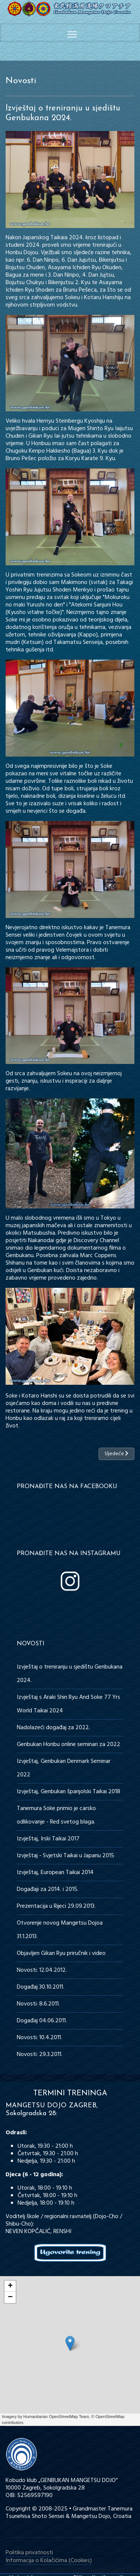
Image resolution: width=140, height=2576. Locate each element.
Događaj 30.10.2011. (40, 1987)
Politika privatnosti (29, 2553)
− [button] (10, 2297)
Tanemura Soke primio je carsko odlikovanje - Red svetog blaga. (56, 1815)
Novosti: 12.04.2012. (42, 1970)
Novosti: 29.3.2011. (39, 2054)
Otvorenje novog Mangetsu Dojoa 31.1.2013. (60, 1929)
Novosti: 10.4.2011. (39, 2038)
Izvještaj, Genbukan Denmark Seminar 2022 (64, 1768)
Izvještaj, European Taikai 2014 (55, 1872)
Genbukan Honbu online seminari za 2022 (68, 1744)
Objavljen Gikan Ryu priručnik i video (61, 1953)
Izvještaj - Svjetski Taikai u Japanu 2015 (65, 1856)
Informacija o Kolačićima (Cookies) (49, 2560)
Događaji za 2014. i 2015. (47, 1889)
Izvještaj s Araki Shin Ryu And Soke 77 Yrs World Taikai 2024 (68, 1704)
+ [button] (10, 2286)
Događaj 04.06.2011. (42, 2021)
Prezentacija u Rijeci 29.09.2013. (56, 1906)
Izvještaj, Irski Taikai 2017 (48, 1839)
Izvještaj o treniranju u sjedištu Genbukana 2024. (69, 1673)
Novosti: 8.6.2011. (38, 2004)
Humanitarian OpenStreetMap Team (56, 2416)
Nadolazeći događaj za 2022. (53, 1728)
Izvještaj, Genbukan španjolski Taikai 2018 (68, 1792)
